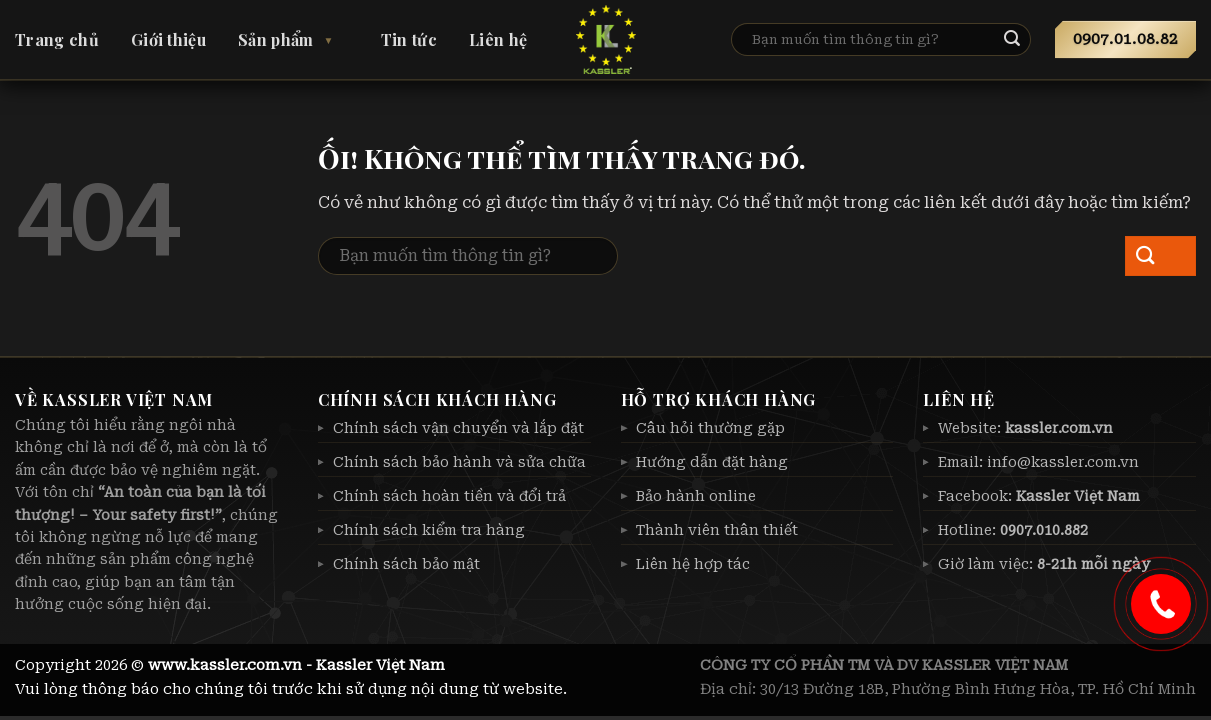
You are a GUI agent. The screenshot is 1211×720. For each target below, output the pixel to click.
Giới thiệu (168, 39)
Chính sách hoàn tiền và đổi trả (449, 496)
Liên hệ (498, 39)
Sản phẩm (276, 39)
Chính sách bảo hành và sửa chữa (459, 462)
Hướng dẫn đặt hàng (712, 462)
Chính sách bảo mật (406, 564)
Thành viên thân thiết (717, 530)
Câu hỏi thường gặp (710, 428)
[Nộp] (1029, 40)
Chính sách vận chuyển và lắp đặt (458, 428)
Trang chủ (57, 39)
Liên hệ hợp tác (693, 564)
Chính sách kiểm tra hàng (429, 530)
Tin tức (409, 39)
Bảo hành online (696, 496)
